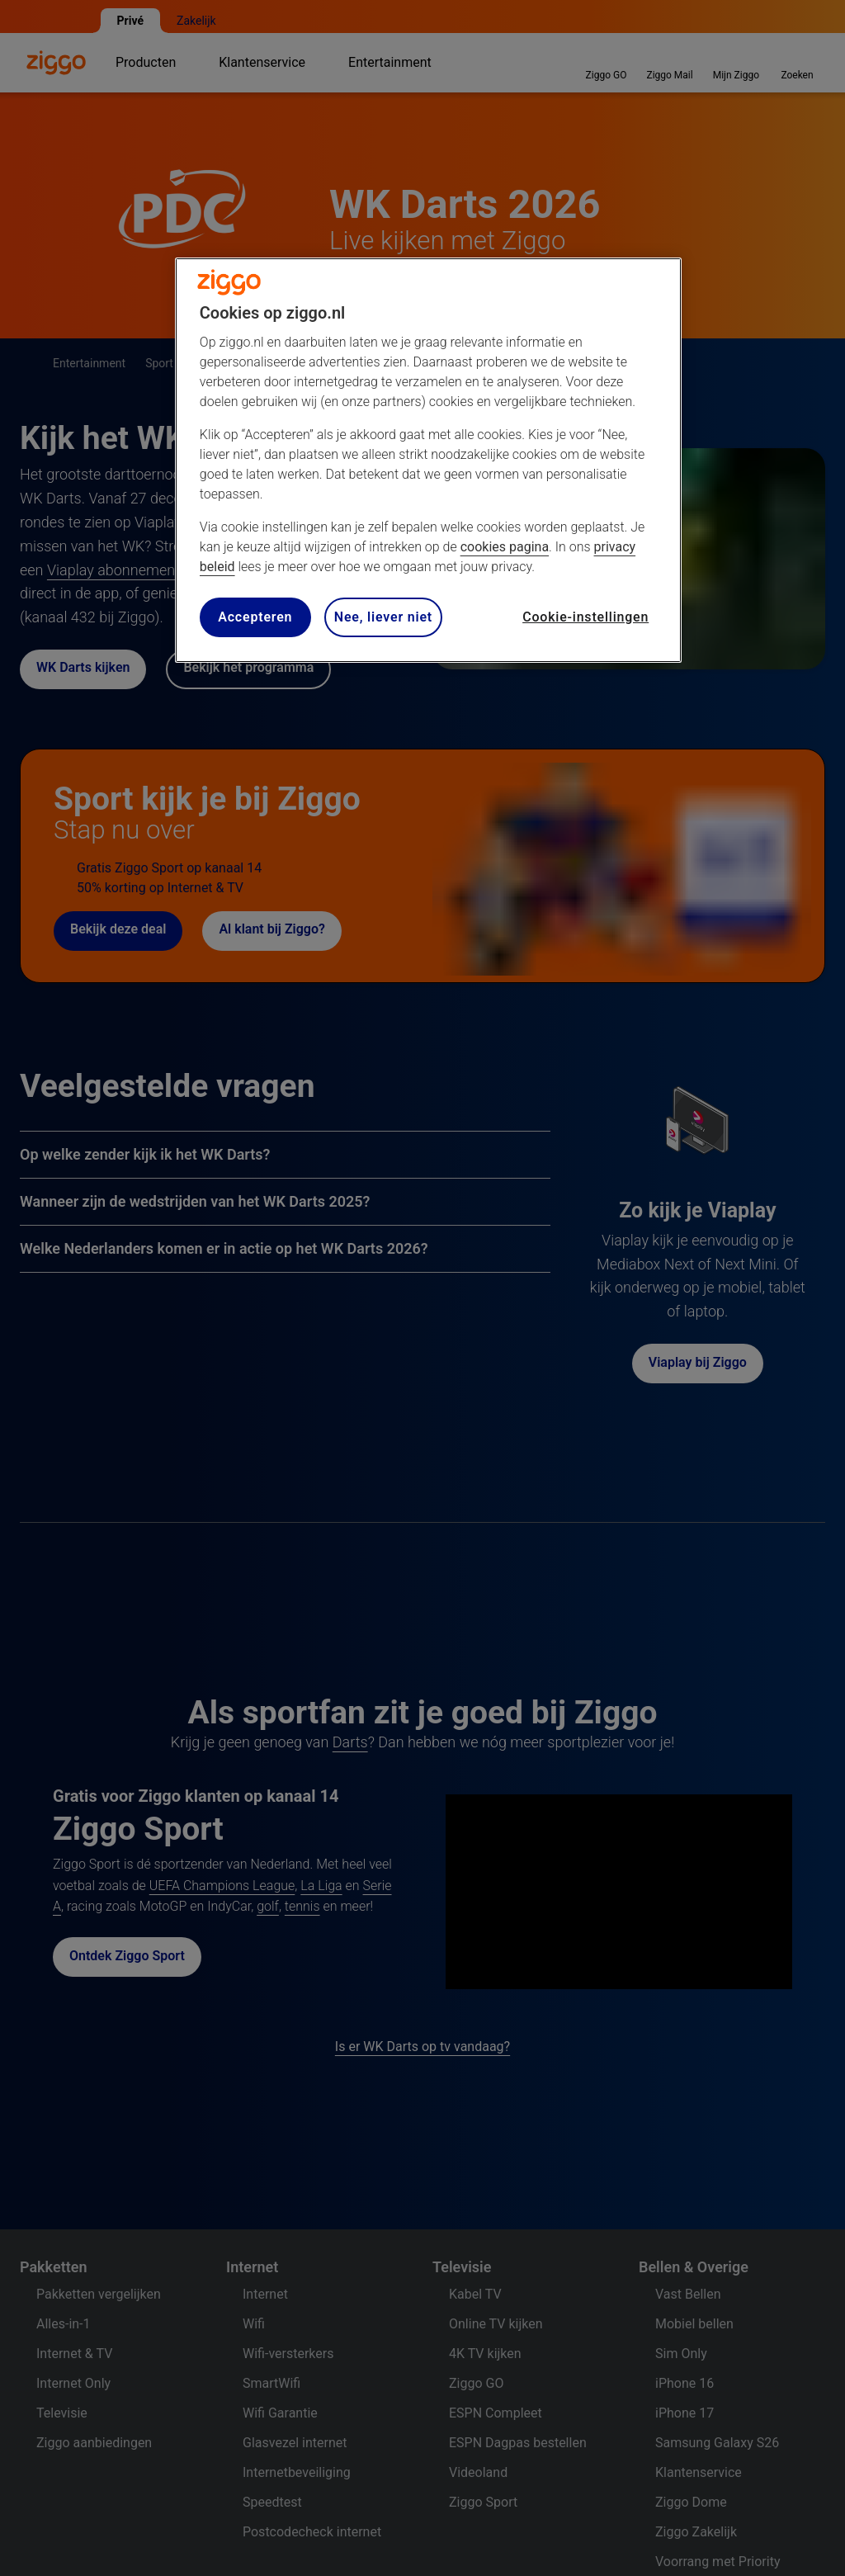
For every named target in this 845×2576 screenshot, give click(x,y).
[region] (428, 460)
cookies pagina (504, 547)
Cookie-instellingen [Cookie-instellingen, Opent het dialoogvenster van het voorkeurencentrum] (585, 617)
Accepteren (255, 617)
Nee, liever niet (383, 617)
